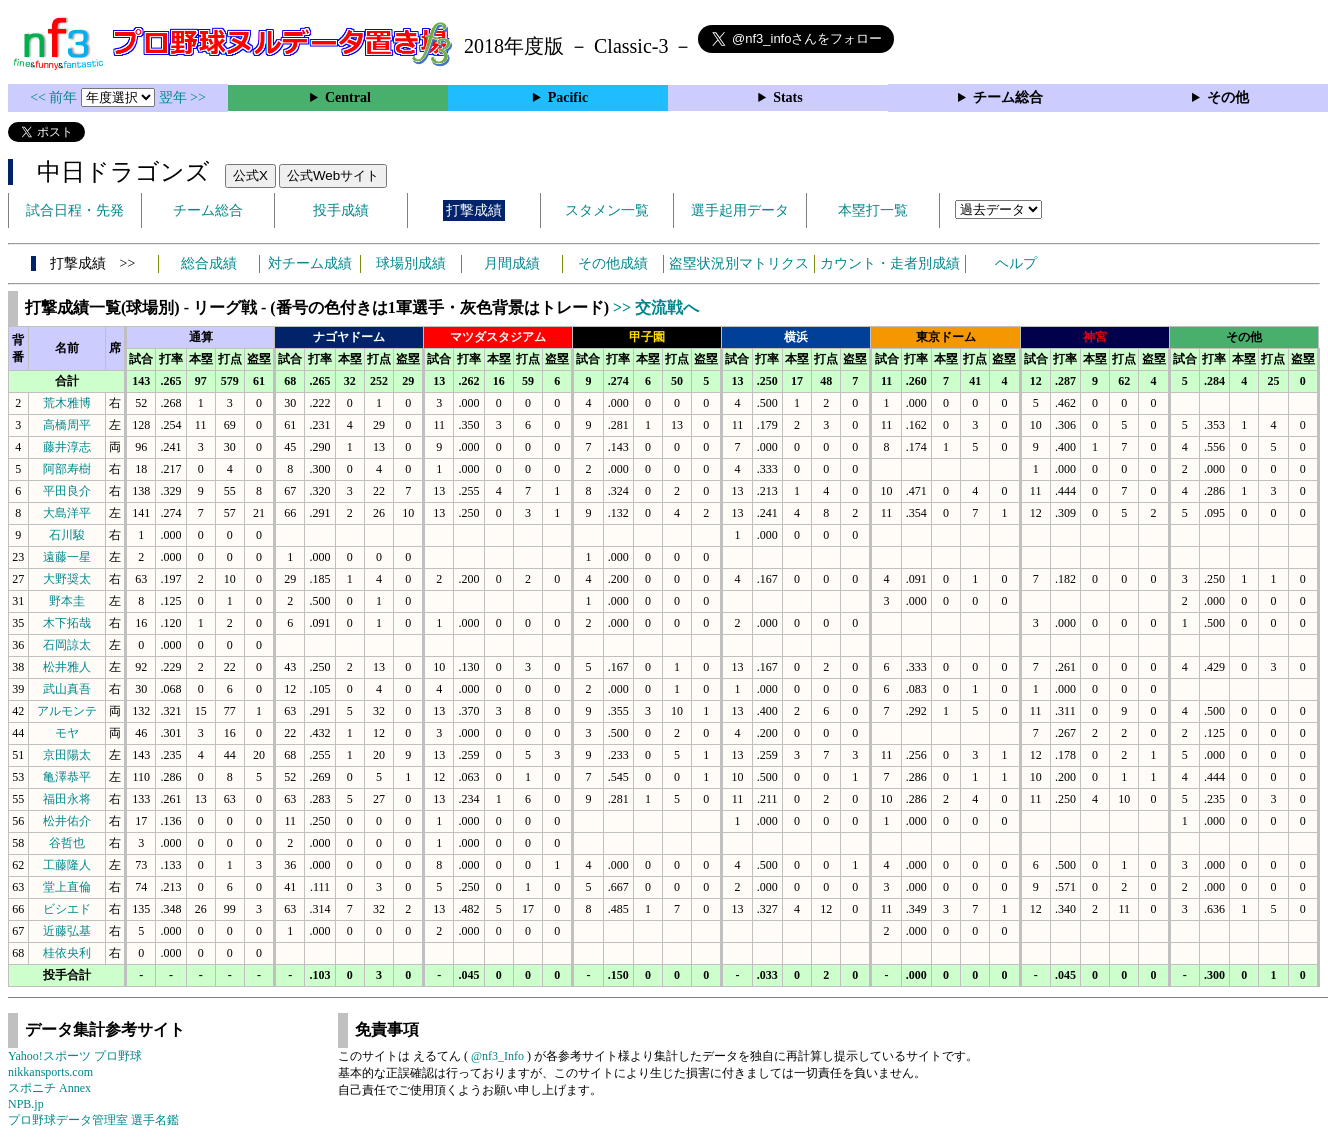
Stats (788, 97)
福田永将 (67, 799)
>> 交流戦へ (656, 307)
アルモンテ (67, 711)
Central (348, 97)
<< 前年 (55, 97)
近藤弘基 (67, 931)
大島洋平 (67, 513)
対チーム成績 (310, 263)
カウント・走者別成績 (890, 263)
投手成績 (341, 210)
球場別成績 (411, 263)
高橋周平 (67, 425)
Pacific (568, 97)
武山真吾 (67, 689)
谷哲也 (67, 843)
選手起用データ (740, 210)
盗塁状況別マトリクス (739, 263)
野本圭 (67, 601)
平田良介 (67, 491)
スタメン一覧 (607, 210)
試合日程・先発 (75, 210)
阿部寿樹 (67, 469)
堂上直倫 (67, 887)
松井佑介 (67, 821)
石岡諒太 (67, 645)
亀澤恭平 (67, 777)
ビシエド (67, 909)
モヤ (67, 733)
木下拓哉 (67, 623)
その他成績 (613, 263)
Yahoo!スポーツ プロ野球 (75, 1056)
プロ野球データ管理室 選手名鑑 (93, 1120)
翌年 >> (182, 97)
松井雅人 (67, 667)
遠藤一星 (67, 557)
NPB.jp (26, 1104)
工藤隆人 (67, 865)
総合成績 (209, 263)
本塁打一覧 (873, 210)
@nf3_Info (497, 1056)
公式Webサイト (333, 175)
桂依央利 (67, 953)
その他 (1228, 97)
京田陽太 (67, 755)
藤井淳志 (67, 447)
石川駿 (67, 535)
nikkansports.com (50, 1072)
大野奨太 (67, 579)
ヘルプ (1016, 263)
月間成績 (512, 263)
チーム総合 (1008, 97)
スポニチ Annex (49, 1088)
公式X (250, 175)
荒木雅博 (67, 403)
